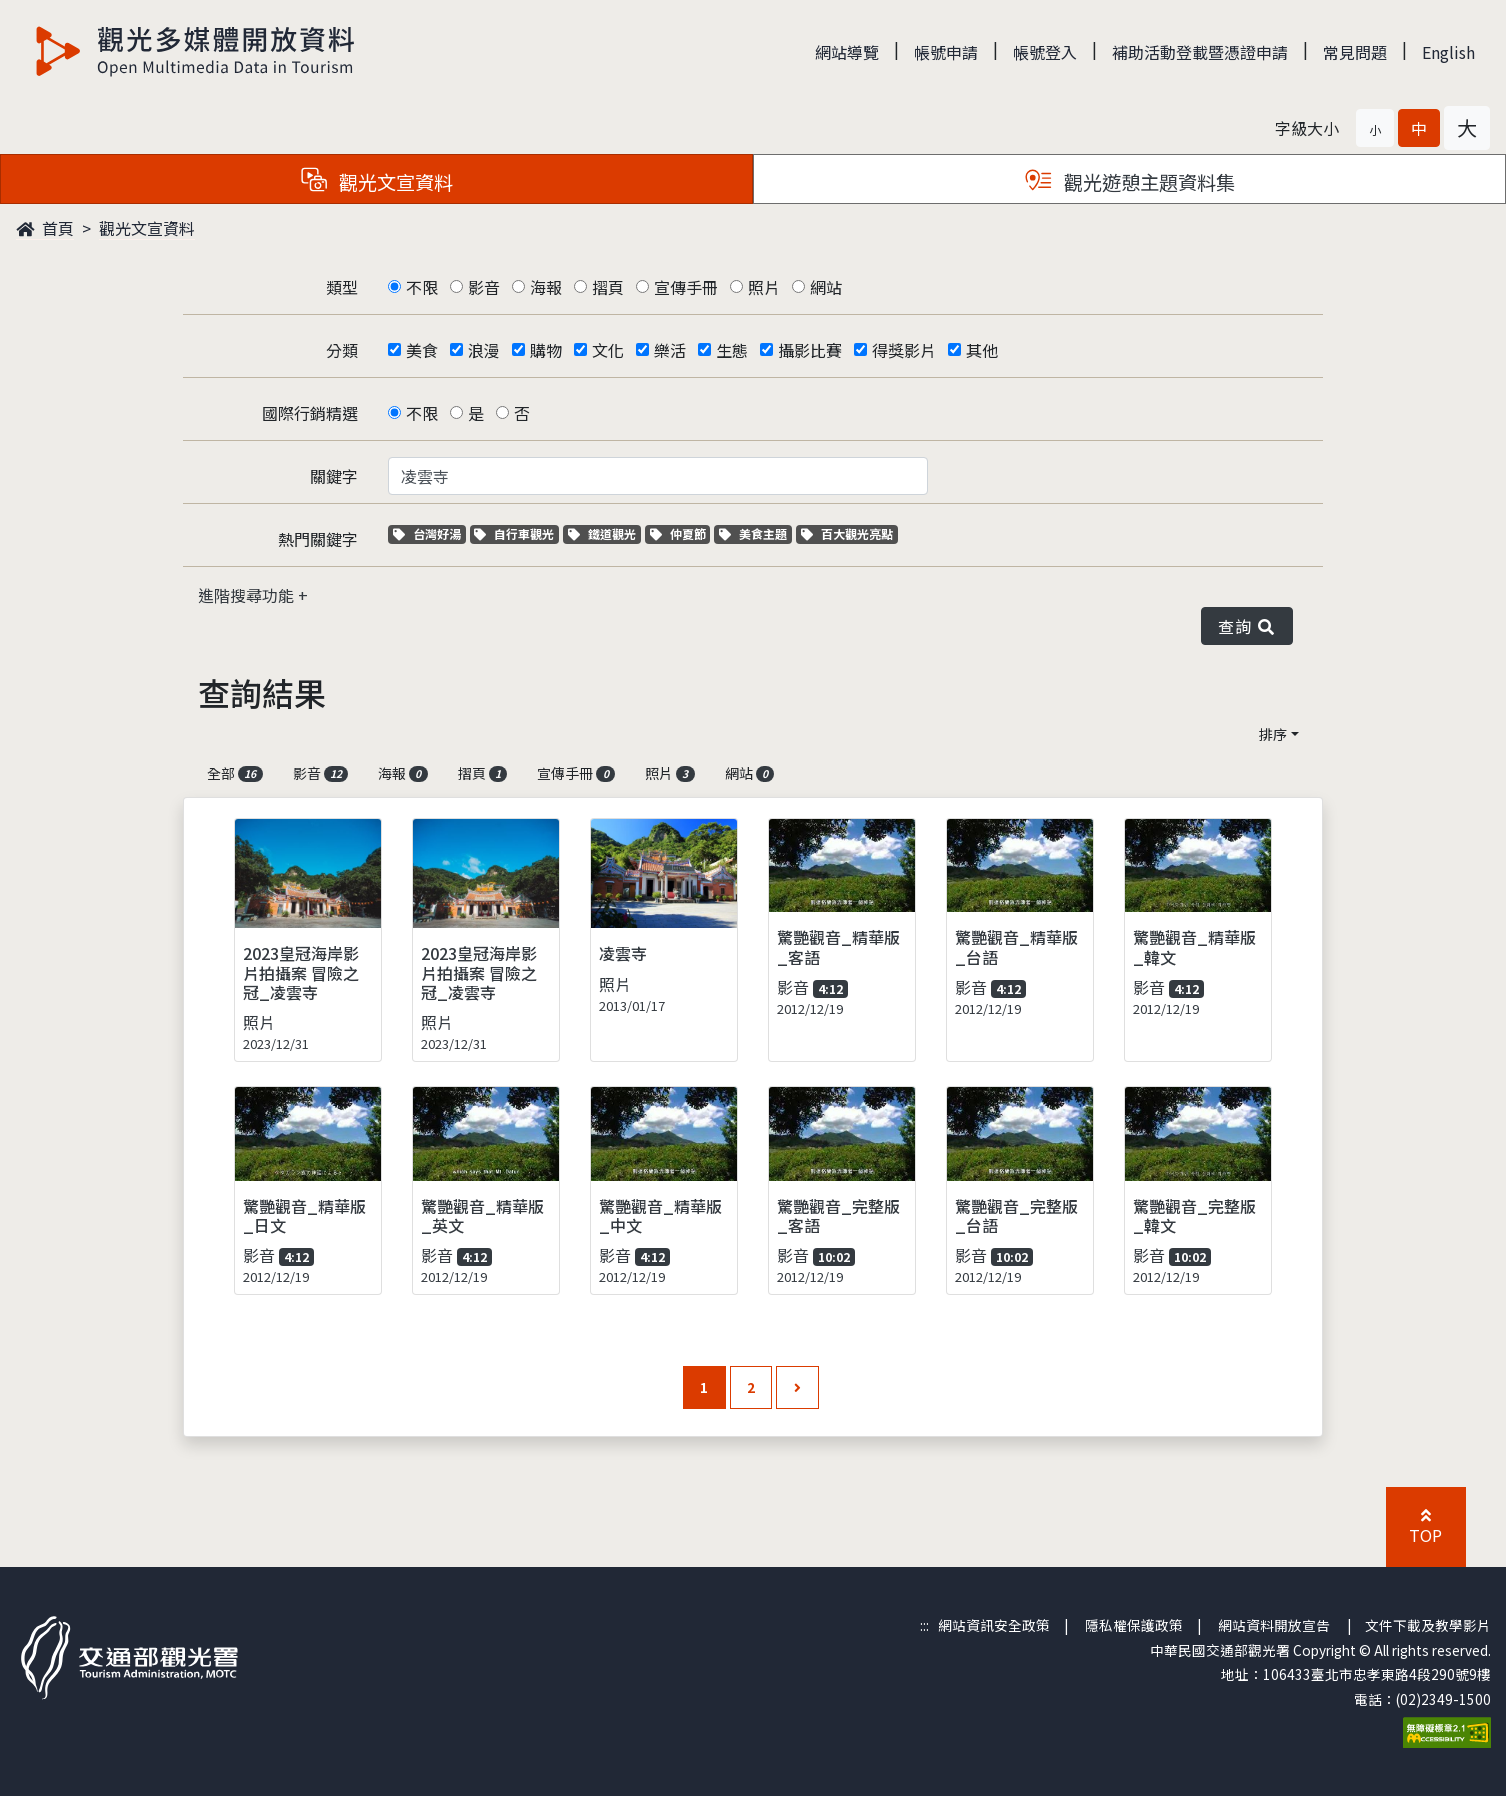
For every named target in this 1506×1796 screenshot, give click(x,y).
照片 (764, 287)
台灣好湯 (429, 533)
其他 (982, 350)
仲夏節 (680, 533)
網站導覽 (847, 52)
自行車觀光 (514, 533)
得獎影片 (904, 350)
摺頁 (608, 287)
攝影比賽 (810, 350)
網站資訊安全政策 (994, 1625)
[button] (1375, 128)
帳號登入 (1045, 52)
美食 (422, 350)
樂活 (670, 350)
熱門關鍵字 (318, 539)
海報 (546, 287)
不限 (422, 287)
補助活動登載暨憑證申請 (1200, 52)
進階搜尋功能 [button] (248, 595)
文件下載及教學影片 (1428, 1625)
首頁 (45, 228)
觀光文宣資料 (147, 228)
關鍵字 (334, 476)
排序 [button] (1273, 734)
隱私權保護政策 (1134, 1625)
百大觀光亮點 (847, 533)
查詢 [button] (1247, 626)
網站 (826, 287)
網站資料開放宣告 (1274, 1625)
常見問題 (1355, 52)
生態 (732, 350)
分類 (342, 350)
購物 (546, 350)
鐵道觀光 (604, 533)
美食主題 (755, 533)
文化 (608, 350)
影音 (484, 287)
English (1448, 52)
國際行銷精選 (310, 413)
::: (924, 1625)
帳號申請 (946, 52)
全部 (235, 773)
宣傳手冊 (686, 287)
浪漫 (484, 350)
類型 (342, 287)
